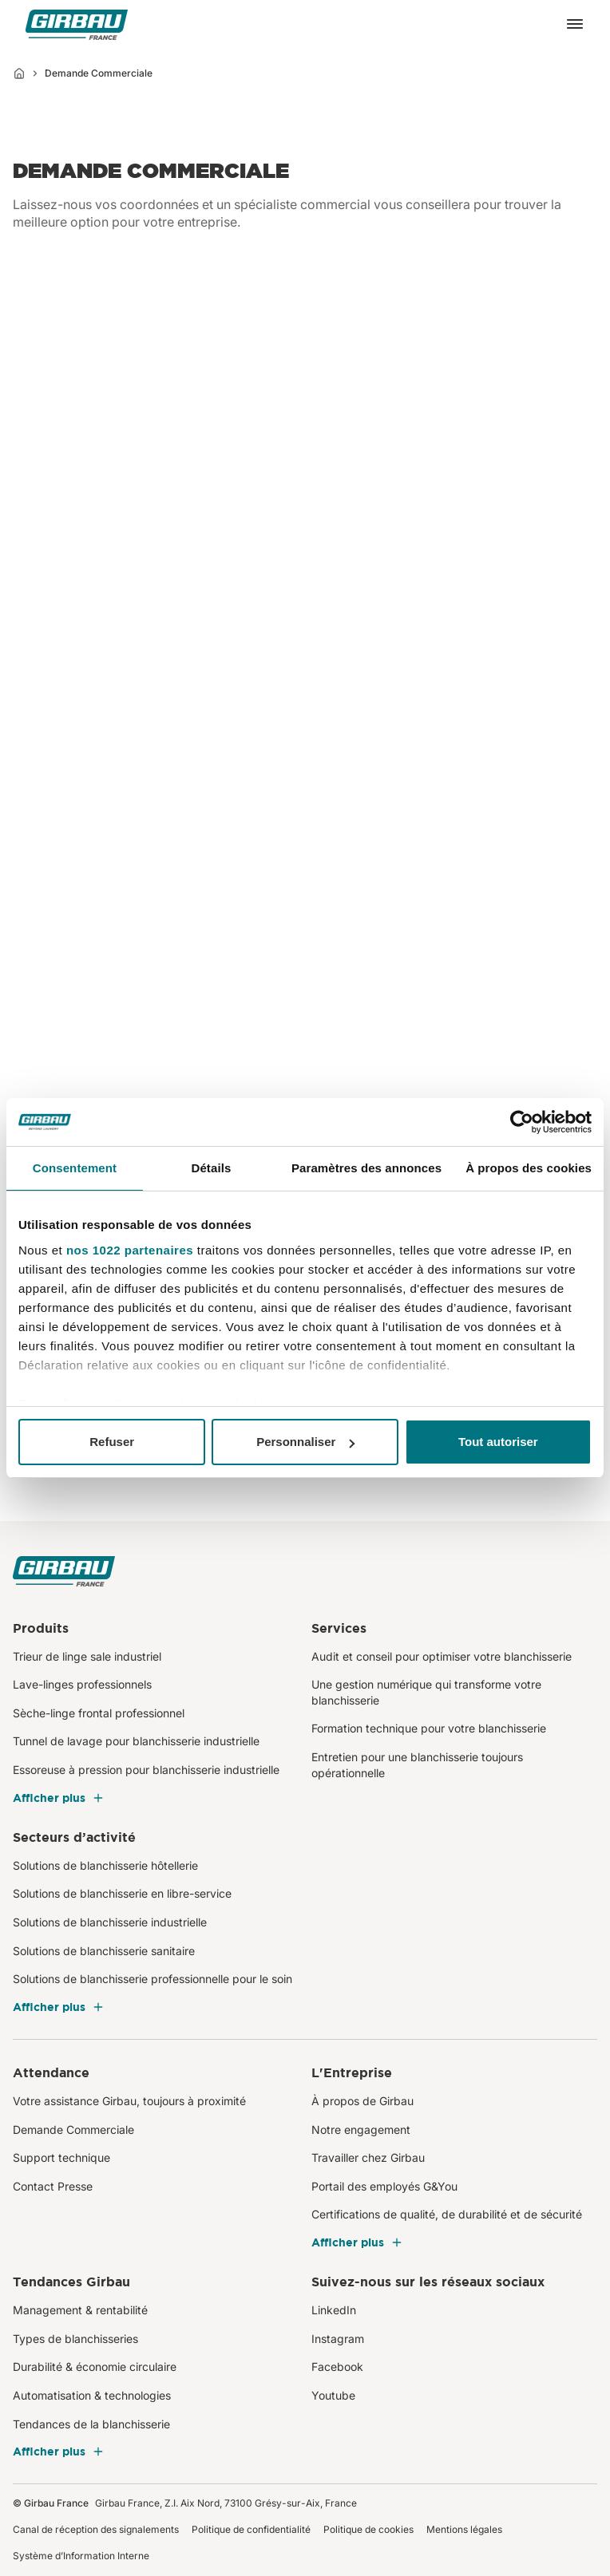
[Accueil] (19, 73)
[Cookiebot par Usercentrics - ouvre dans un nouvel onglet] (522, 1122)
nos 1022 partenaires (129, 1250)
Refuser (111, 1441)
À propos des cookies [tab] (528, 1168)
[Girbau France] (77, 24)
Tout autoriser (498, 1441)
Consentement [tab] (75, 1168)
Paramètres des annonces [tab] (366, 1168)
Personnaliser (305, 1441)
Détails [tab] (211, 1168)
